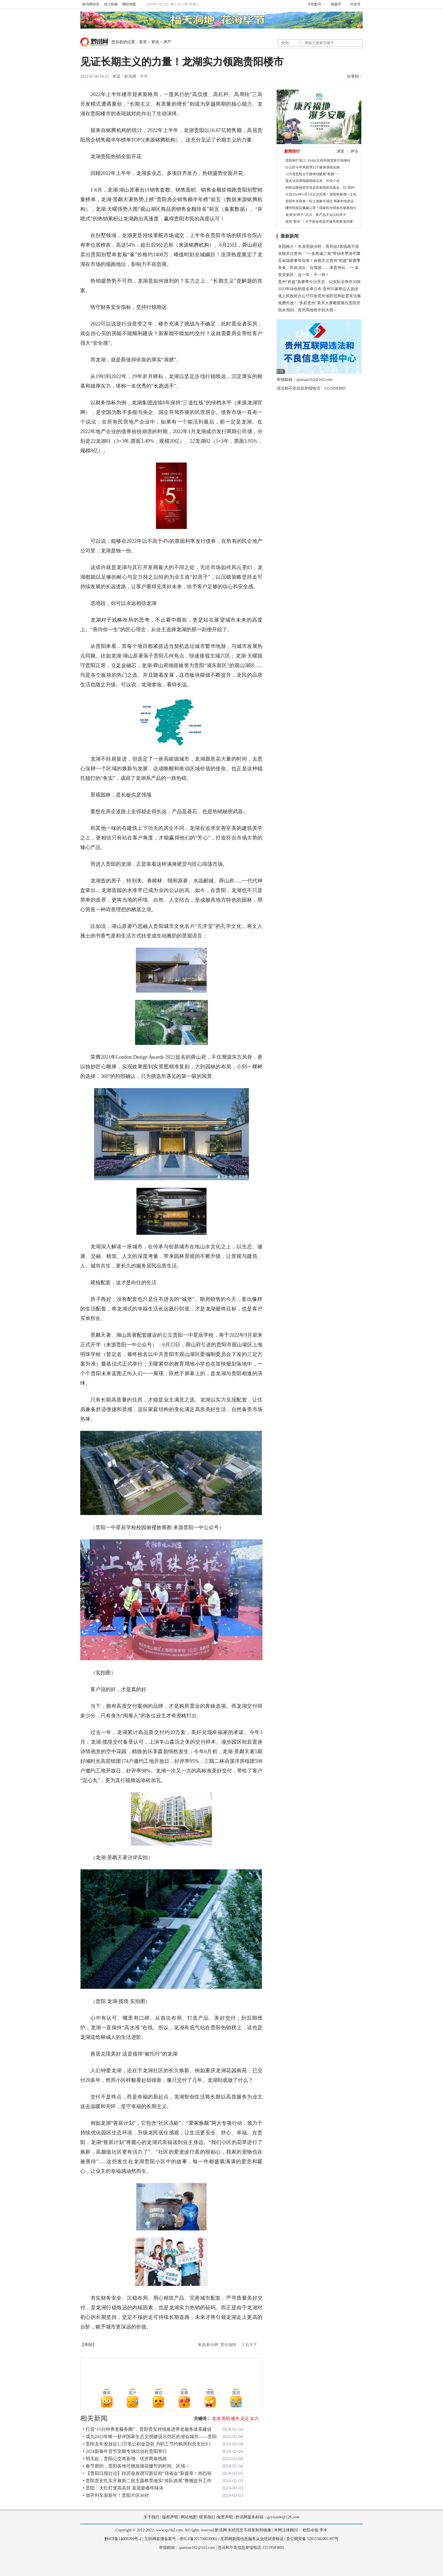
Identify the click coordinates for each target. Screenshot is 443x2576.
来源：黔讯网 (124, 76)
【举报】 (88, 2345)
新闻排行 (292, 151)
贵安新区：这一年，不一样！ (303, 275)
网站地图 (129, 4)
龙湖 (216, 2418)
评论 (354, 151)
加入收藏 (111, 4)
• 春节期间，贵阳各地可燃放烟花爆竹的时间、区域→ (136, 2466)
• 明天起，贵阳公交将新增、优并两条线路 (125, 2458)
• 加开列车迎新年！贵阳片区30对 (116, 2495)
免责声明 (225, 2517)
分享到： (355, 76)
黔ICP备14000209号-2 (123, 2539)
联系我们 (207, 2517)
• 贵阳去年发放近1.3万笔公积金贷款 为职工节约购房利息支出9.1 (147, 2444)
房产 (167, 42)
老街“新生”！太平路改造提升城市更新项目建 (319, 221)
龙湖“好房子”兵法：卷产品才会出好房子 (315, 215)
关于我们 (151, 2517)
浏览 (340, 151)
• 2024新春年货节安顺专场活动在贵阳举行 (125, 2451)
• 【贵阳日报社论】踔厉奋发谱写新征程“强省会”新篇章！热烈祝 (147, 2473)
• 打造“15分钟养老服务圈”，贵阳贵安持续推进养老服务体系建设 (147, 2429)
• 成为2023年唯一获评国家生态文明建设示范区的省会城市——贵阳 (150, 2436)
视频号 (333, 4)
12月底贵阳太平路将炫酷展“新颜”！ (312, 174)
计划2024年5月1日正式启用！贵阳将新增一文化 (321, 194)
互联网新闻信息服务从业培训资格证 (252, 2539)
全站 (285, 43)
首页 (143, 42)
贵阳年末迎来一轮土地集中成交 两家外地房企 (319, 201)
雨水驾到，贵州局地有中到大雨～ (307, 310)
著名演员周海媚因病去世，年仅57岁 (312, 181)
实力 (254, 2418)
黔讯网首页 (90, 4)
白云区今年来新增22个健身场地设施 (312, 167)
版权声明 (170, 2517)
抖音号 (353, 4)
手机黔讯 (312, 4)
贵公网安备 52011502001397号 (312, 2539)
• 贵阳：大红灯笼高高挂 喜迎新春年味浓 (123, 2488)
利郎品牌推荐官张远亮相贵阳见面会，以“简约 (320, 188)
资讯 (155, 42)
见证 (244, 2418)
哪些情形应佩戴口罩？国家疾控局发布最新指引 (321, 208)
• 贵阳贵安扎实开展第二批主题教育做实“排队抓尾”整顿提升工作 (147, 2480)
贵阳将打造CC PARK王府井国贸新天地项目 (317, 160)
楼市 (235, 2418)
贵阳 (226, 2418)
